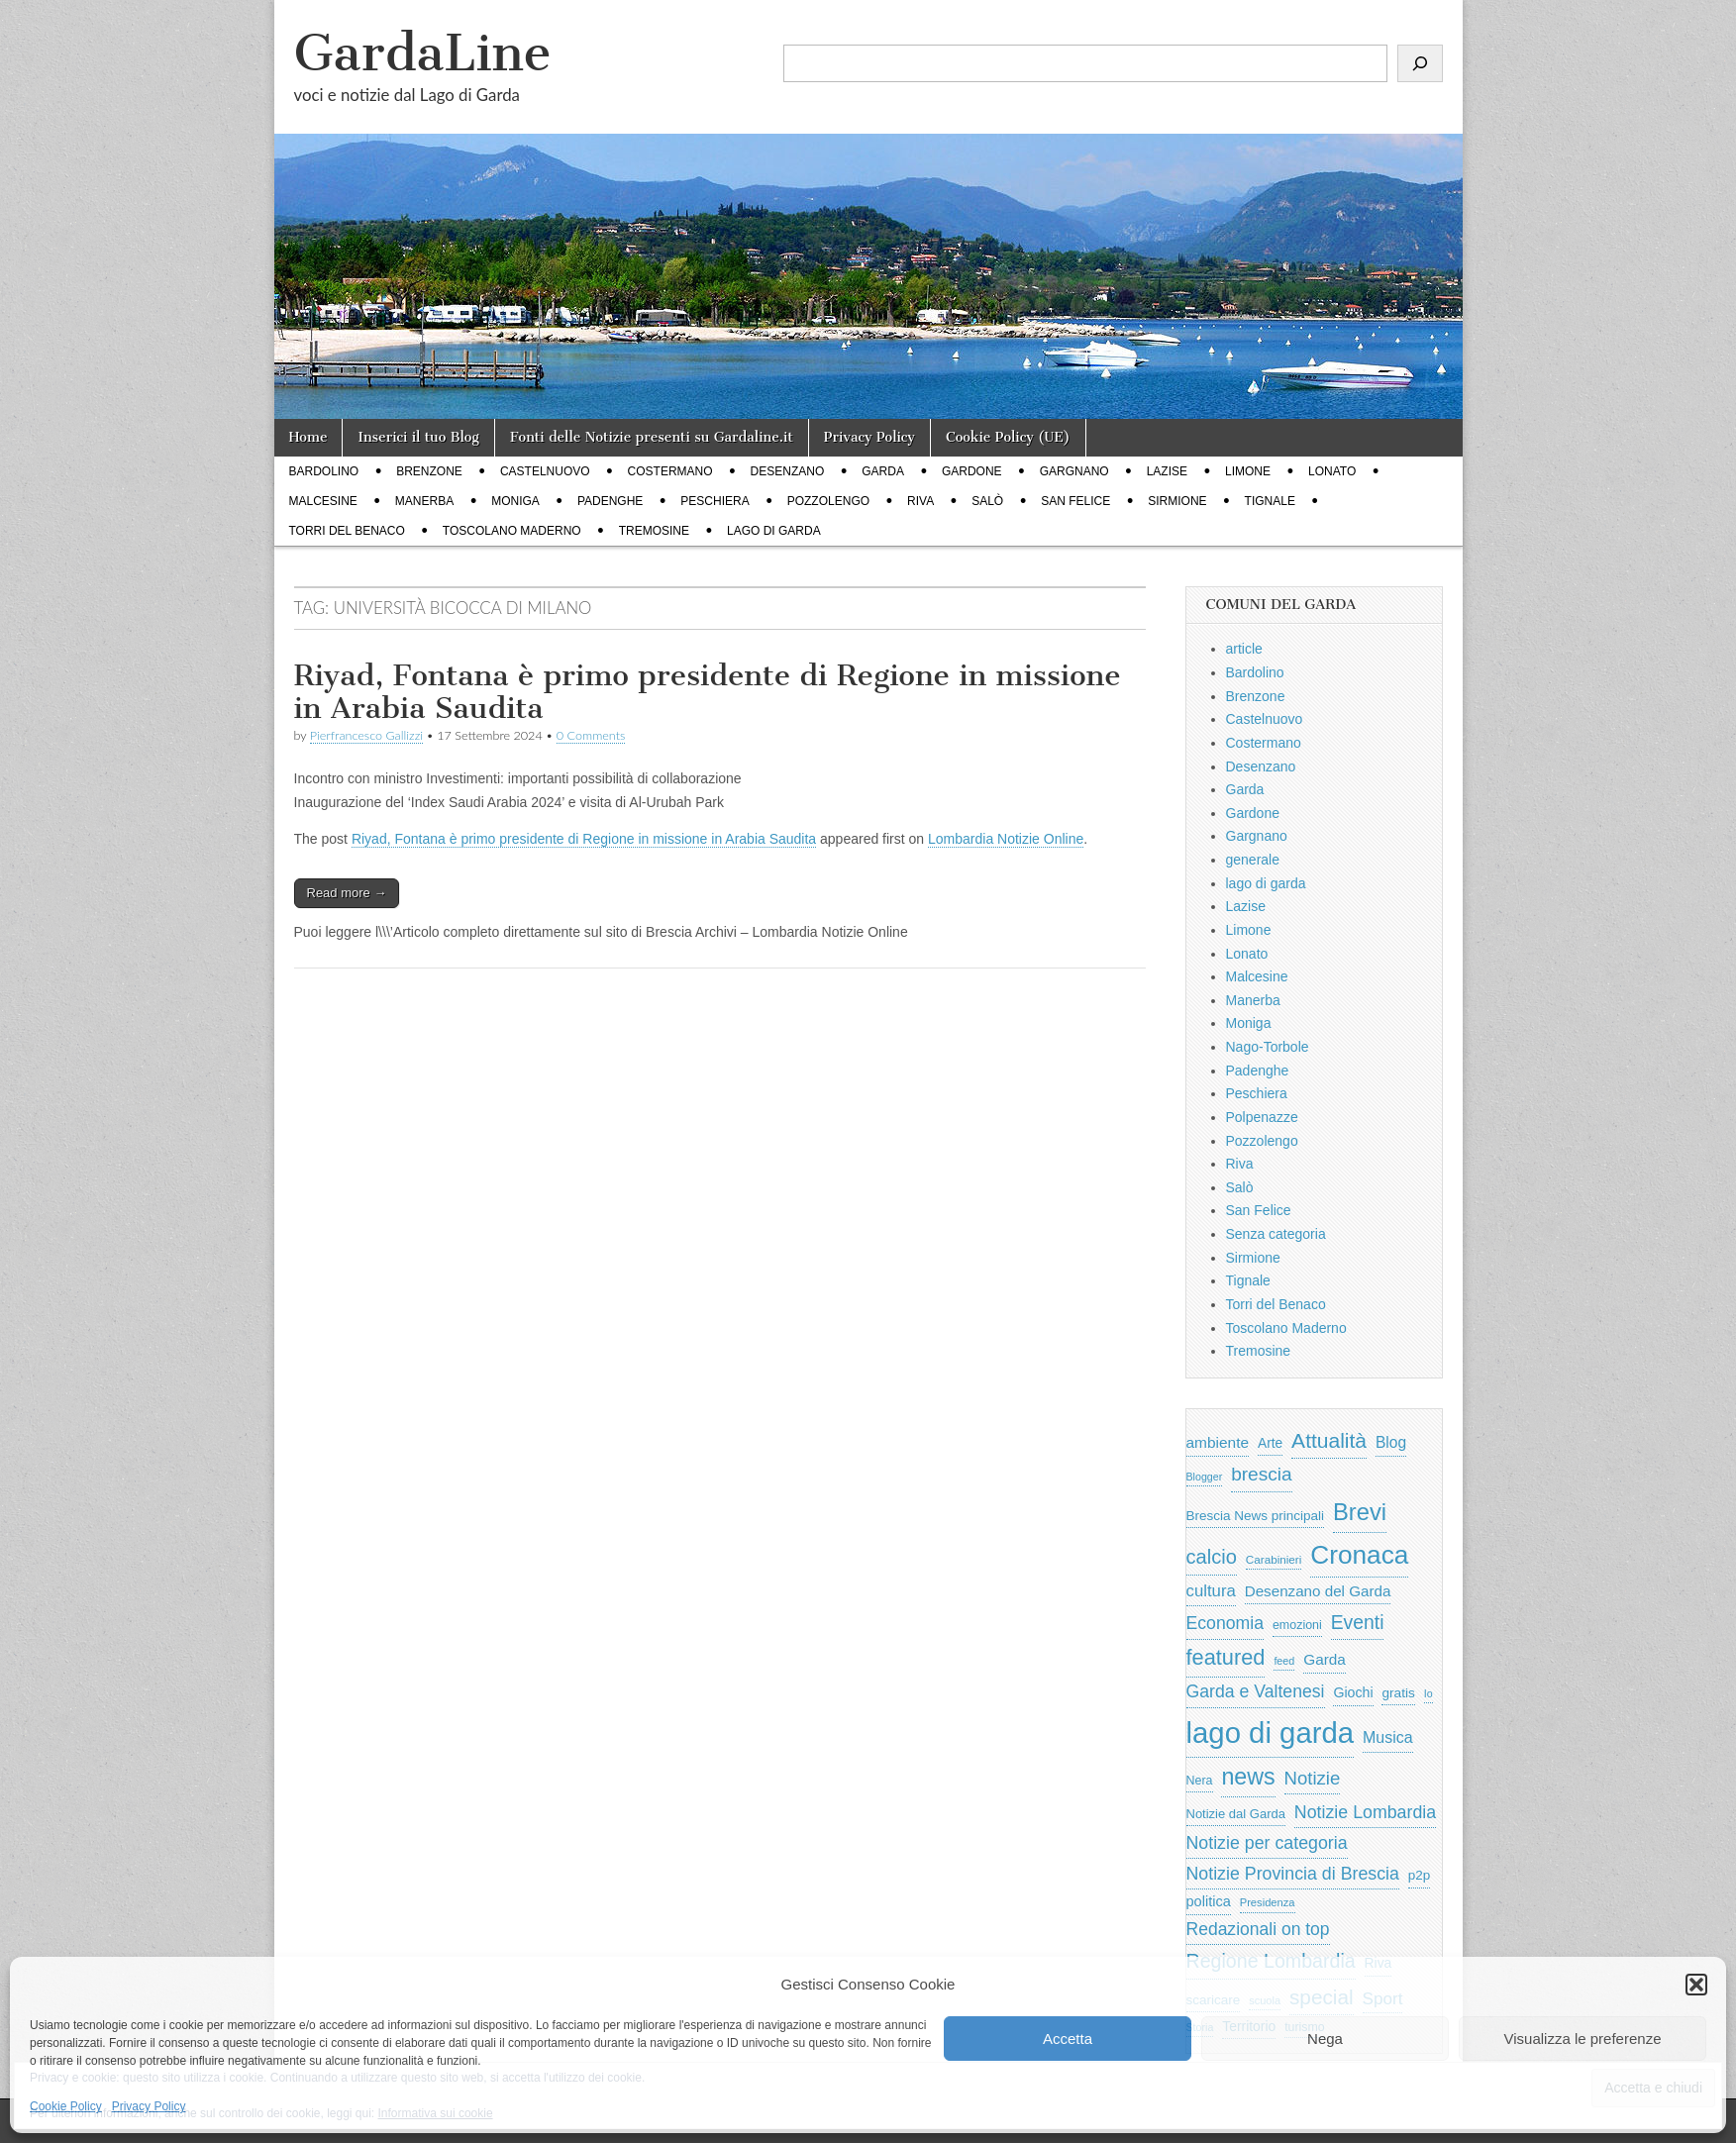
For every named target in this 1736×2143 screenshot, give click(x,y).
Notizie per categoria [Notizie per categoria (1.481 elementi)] (1267, 1843)
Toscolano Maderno (512, 531)
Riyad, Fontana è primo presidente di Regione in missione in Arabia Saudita (707, 692)
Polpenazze (1262, 1117)
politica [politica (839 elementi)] (1208, 1901)
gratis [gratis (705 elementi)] (1397, 1692)
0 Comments (591, 735)
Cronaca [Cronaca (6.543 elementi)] (1359, 1555)
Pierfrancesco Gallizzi (366, 735)
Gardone (972, 471)
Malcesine (323, 501)
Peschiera (714, 501)
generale (1253, 859)
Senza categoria (1276, 1234)
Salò (987, 501)
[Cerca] (1420, 63)
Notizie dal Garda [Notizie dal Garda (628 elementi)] (1235, 1813)
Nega (1325, 2038)
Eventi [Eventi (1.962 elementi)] (1357, 1622)
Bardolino (324, 471)
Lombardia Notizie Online (1005, 839)
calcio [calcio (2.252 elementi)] (1211, 1557)
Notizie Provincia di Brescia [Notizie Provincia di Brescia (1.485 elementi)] (1292, 1874)
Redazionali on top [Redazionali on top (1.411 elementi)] (1258, 1929)
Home (308, 437)
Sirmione (1177, 501)
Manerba (424, 501)
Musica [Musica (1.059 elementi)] (1388, 1737)
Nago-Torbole (1267, 1047)
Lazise (1167, 471)
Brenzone (429, 471)
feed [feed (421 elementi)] (1284, 1661)
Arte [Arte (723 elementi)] (1270, 1443)
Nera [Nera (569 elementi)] (1199, 1780)
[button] (1696, 1984)
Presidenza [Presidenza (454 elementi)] (1267, 1902)
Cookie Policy (66, 2106)
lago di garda (774, 531)
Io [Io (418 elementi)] (1428, 1693)
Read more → (347, 892)
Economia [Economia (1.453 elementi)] (1225, 1623)
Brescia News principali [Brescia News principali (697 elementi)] (1255, 1515)
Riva (920, 501)
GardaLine (423, 53)
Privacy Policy (149, 2106)
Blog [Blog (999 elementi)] (1391, 1442)
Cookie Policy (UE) (1008, 437)
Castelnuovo (545, 471)
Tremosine (654, 531)
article (1244, 649)
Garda (883, 471)
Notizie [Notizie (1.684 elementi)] (1312, 1778)
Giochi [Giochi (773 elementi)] (1353, 1692)
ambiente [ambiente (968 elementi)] (1218, 1442)
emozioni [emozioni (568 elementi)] (1297, 1625)
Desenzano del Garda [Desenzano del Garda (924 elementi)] (1318, 1590)
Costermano (670, 471)
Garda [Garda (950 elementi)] (1324, 1659)
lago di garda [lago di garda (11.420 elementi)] (1270, 1732)
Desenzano (788, 471)
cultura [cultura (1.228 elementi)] (1211, 1591)
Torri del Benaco (347, 531)
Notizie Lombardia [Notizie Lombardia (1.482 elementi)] (1365, 1812)
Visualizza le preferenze (1583, 2038)
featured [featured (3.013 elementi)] (1226, 1657)
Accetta (1067, 2038)
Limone (1248, 471)
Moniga (515, 501)
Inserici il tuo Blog (417, 437)
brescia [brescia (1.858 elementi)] (1261, 1474)
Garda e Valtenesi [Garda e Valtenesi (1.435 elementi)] (1255, 1691)
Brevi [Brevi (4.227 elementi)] (1359, 1511)
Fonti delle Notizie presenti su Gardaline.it (651, 437)
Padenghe (610, 501)
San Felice (1075, 501)
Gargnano (1074, 471)
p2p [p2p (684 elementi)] (1419, 1875)
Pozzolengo (828, 501)
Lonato (1332, 471)
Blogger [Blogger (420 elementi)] (1204, 1476)
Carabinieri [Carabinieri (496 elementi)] (1274, 1559)
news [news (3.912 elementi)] (1248, 1776)
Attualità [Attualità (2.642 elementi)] (1329, 1440)
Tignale (1270, 501)
